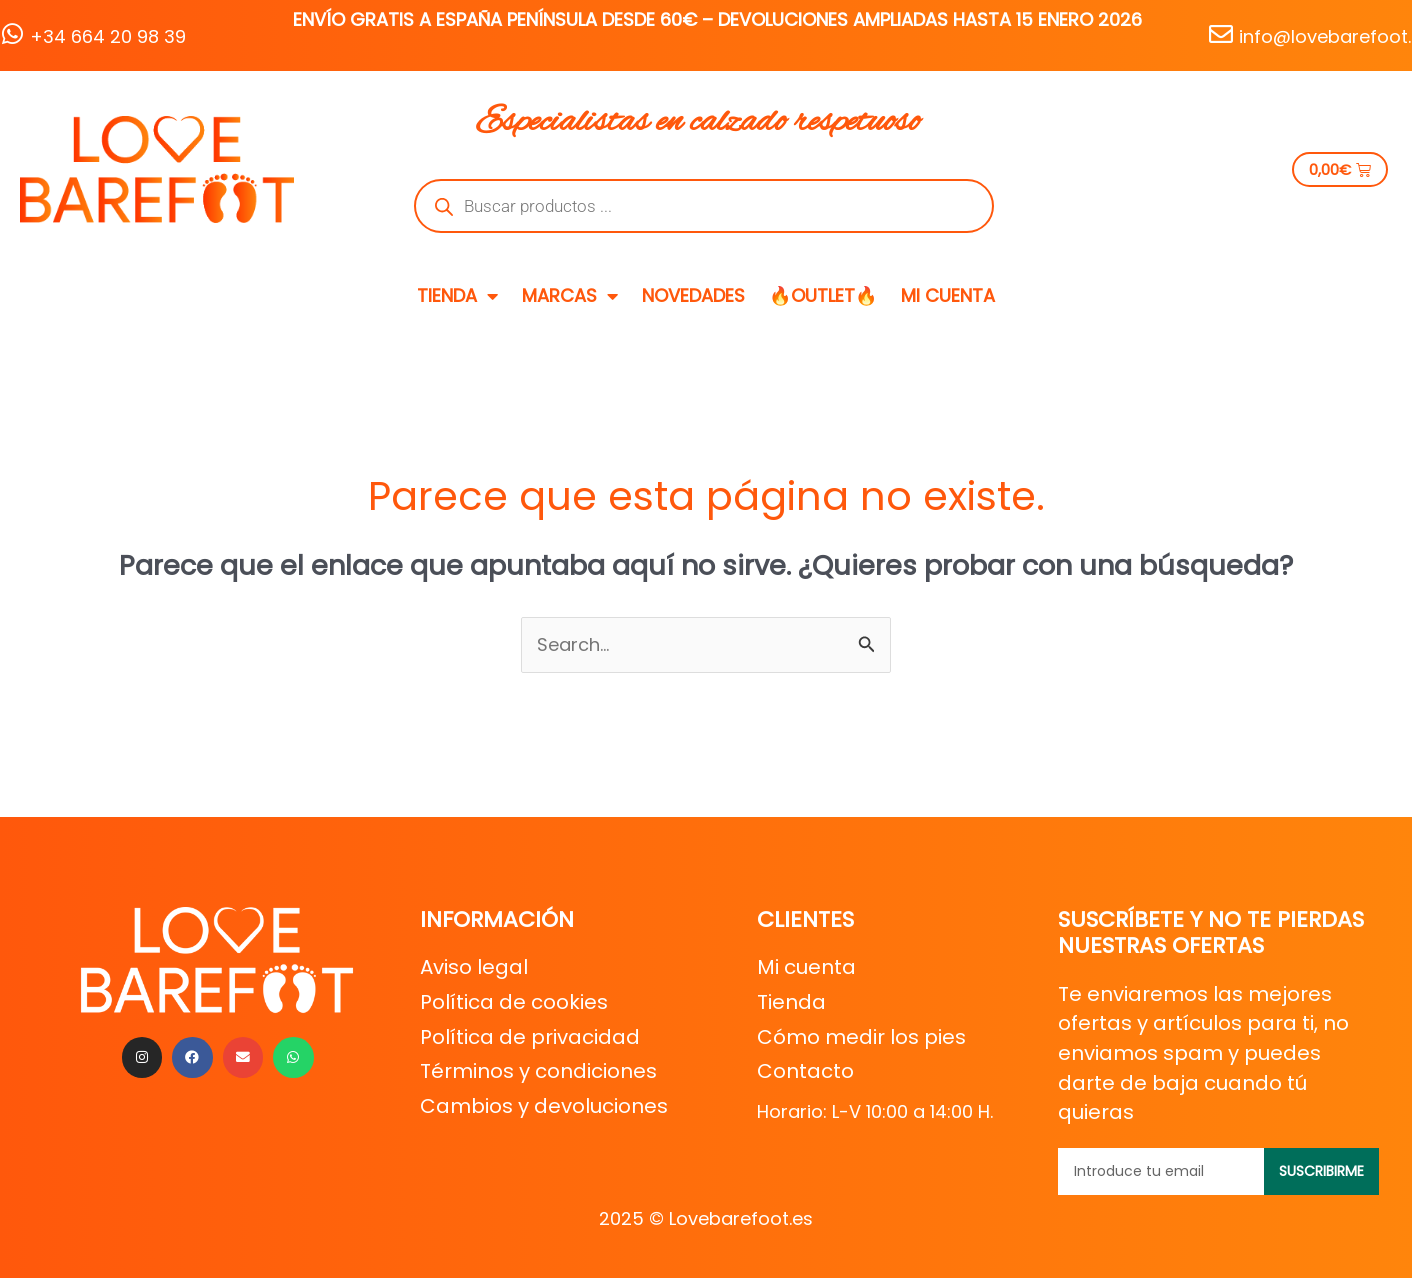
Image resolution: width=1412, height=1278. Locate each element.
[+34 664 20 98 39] (12, 34)
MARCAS (570, 296)
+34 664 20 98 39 (108, 36)
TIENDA (457, 296)
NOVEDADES (693, 295)
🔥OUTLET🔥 (823, 295)
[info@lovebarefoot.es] (1221, 34)
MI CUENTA (948, 295)
